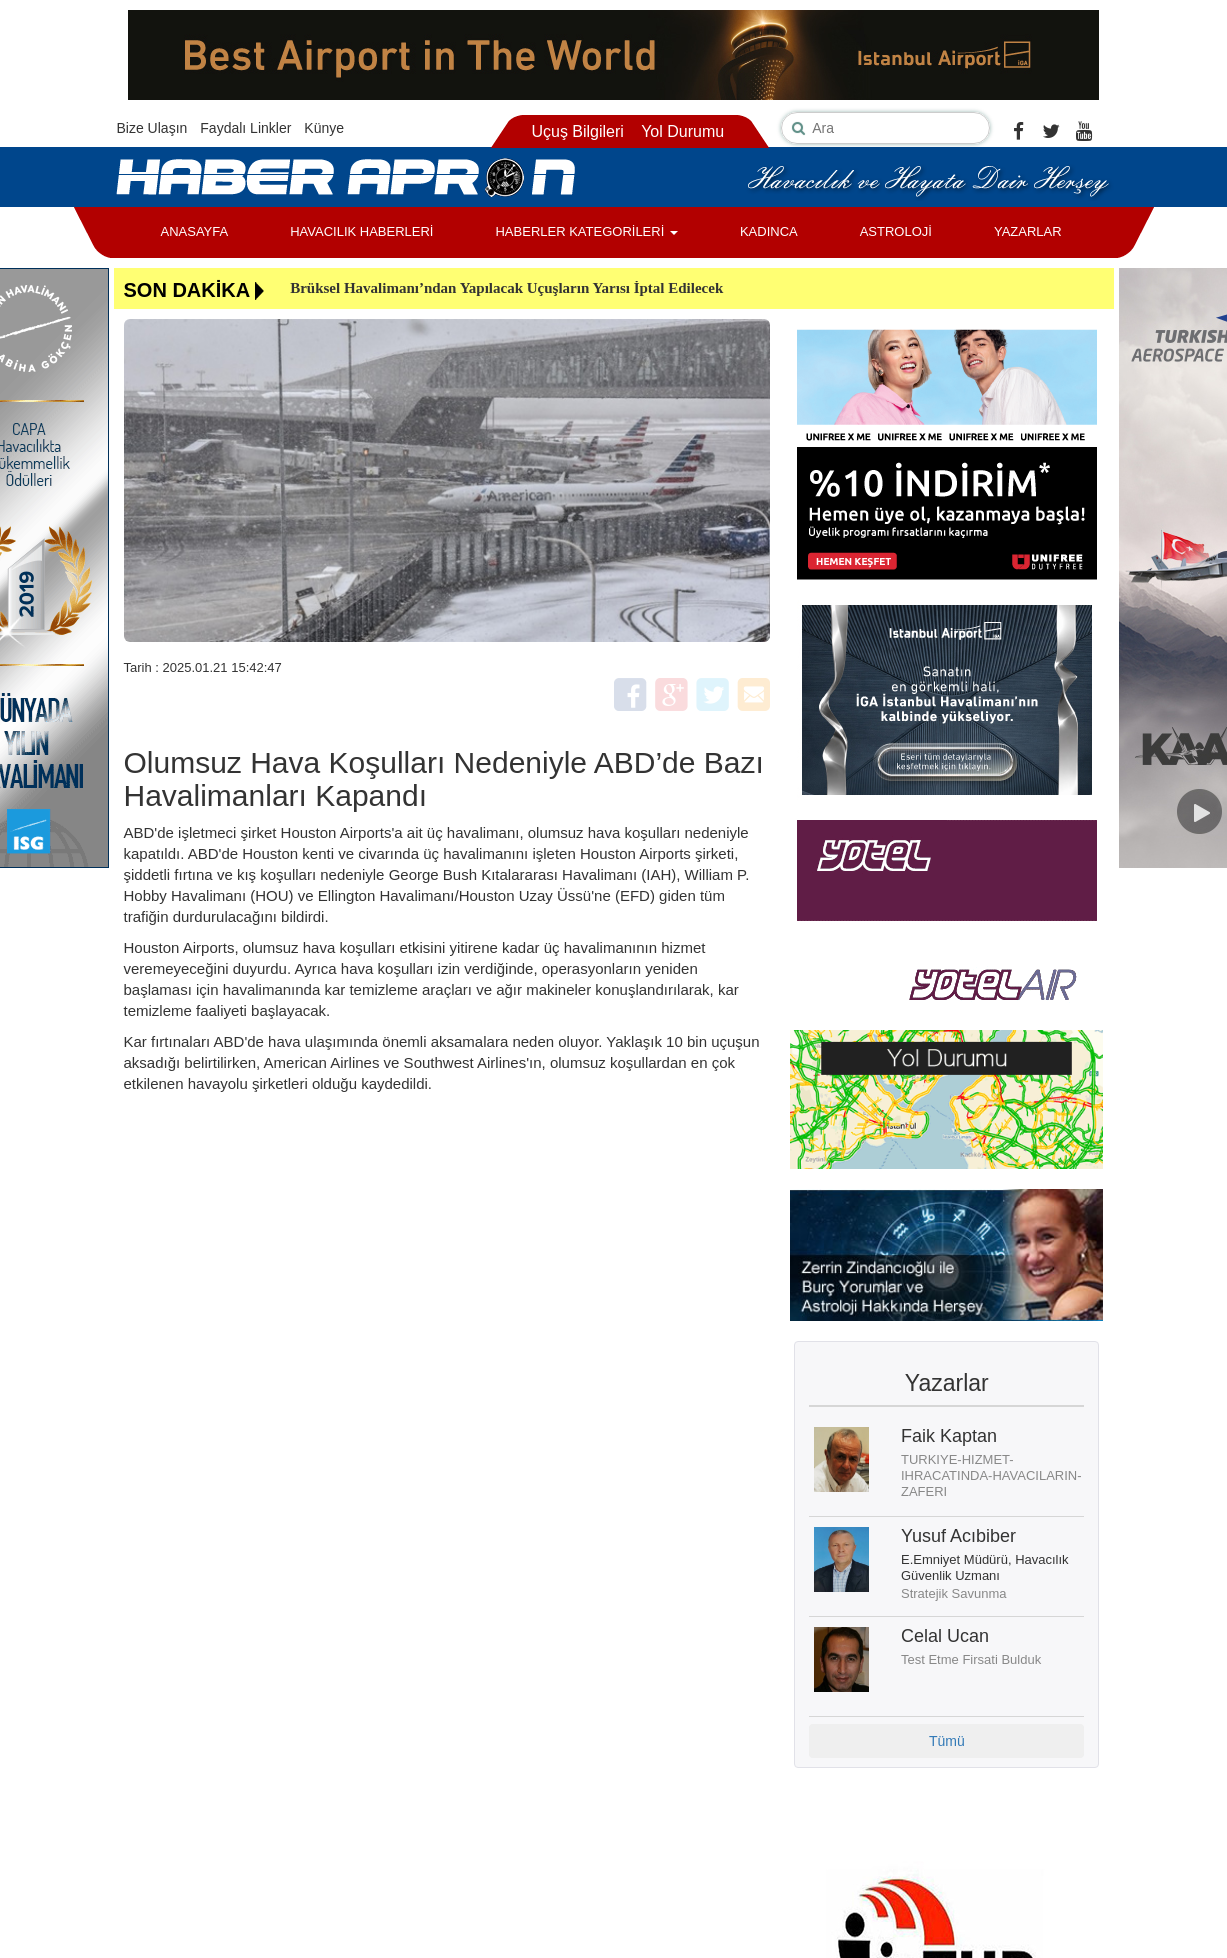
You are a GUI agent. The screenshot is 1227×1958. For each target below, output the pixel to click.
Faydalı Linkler (245, 128)
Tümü (947, 1741)
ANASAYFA (195, 231)
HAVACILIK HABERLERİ (361, 231)
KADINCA (769, 231)
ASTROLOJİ (896, 231)
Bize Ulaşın (152, 128)
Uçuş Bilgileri (577, 131)
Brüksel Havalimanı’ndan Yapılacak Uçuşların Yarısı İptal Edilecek (506, 288)
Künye (324, 128)
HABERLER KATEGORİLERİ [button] (586, 231)
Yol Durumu (682, 131)
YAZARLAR (1028, 231)
